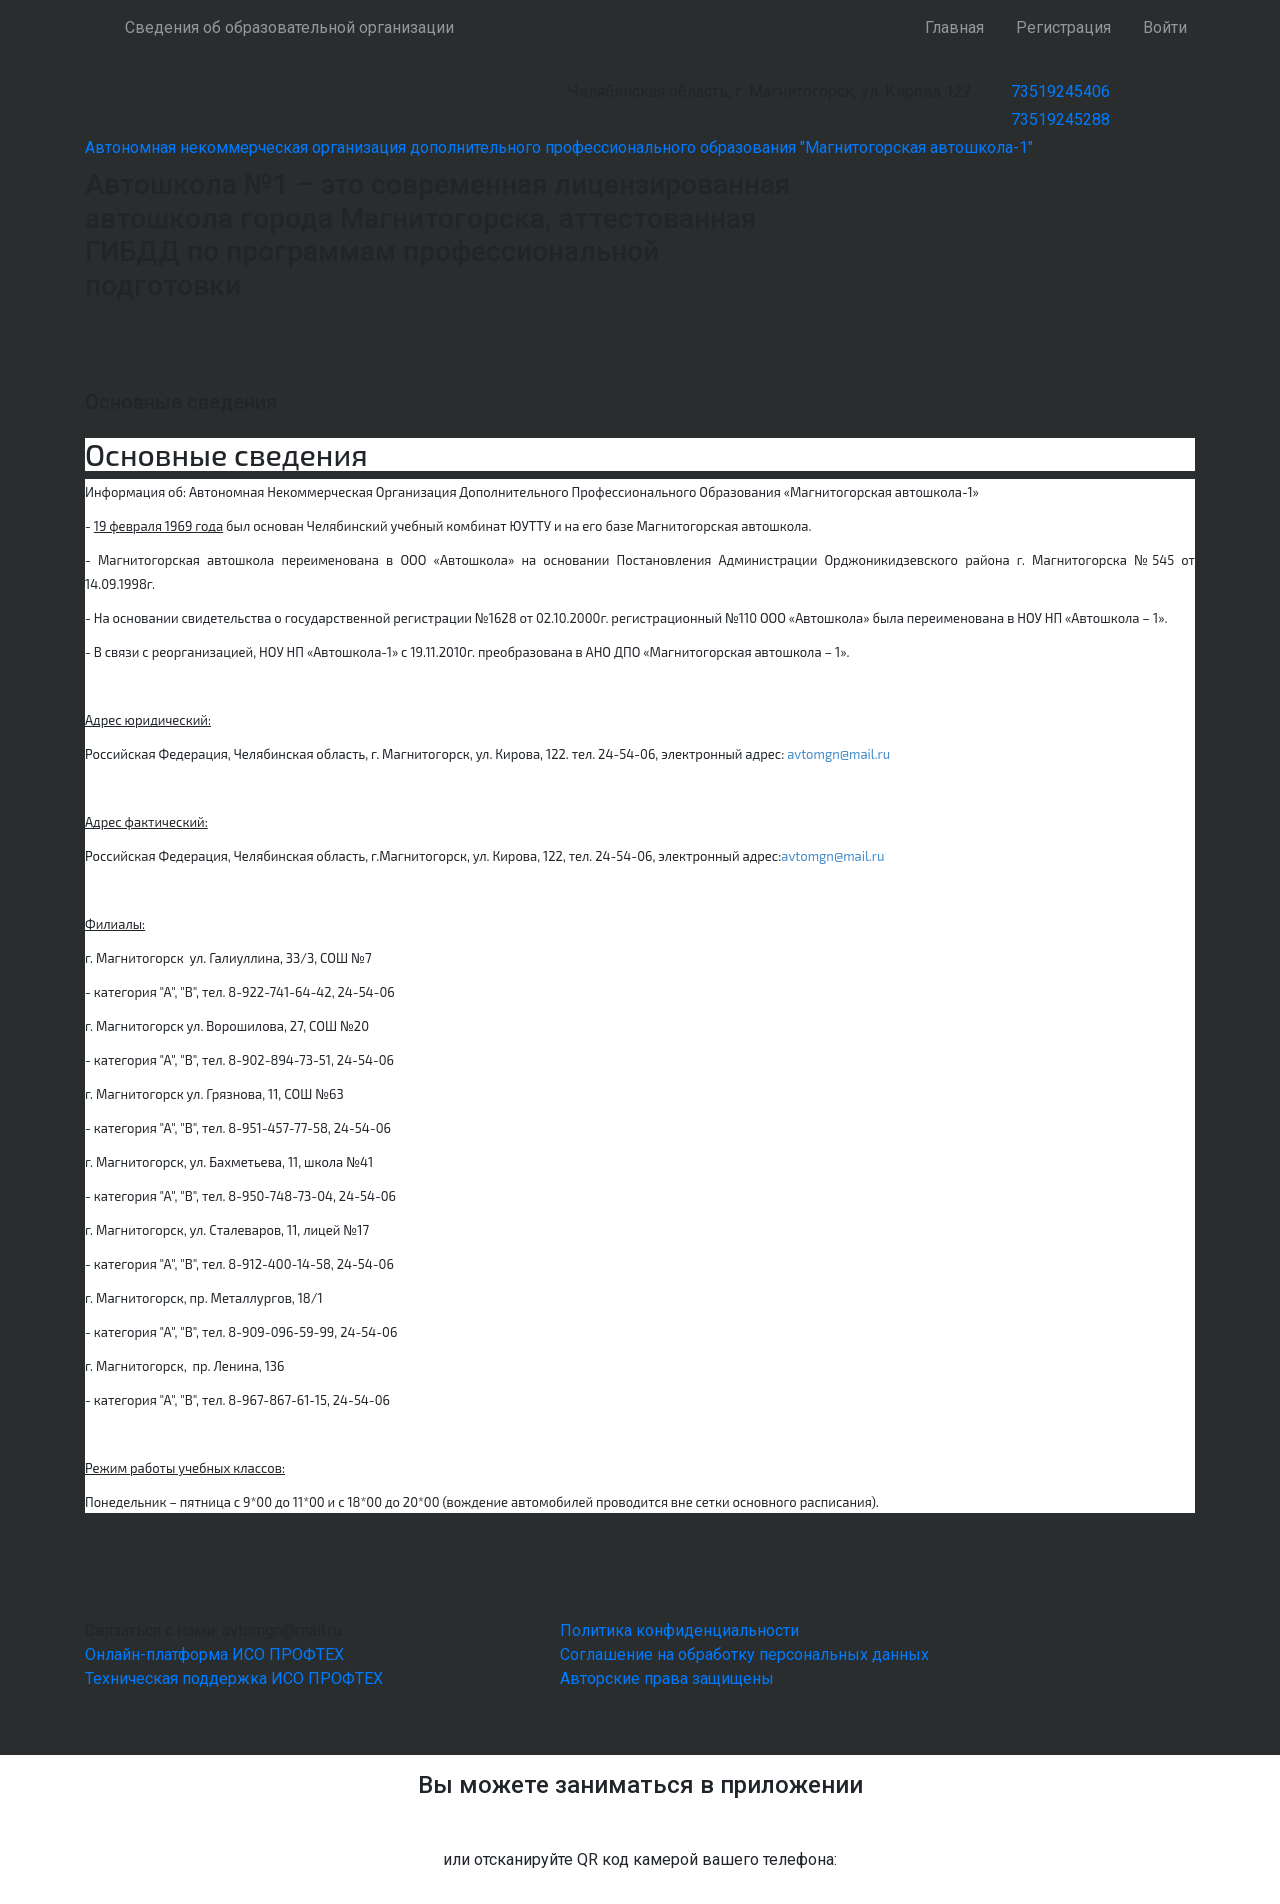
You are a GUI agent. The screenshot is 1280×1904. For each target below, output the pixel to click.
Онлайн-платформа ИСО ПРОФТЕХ (214, 1654)
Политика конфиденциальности (679, 1630)
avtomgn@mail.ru (838, 754)
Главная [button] (954, 27)
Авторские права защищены (667, 1678)
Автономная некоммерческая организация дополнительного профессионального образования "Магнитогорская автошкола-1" (559, 147)
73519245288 (1060, 119)
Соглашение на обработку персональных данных (744, 1654)
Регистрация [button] (1063, 27)
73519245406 (1060, 91)
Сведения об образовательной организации (289, 27)
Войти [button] (1165, 27)
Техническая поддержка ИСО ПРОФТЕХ (234, 1678)
